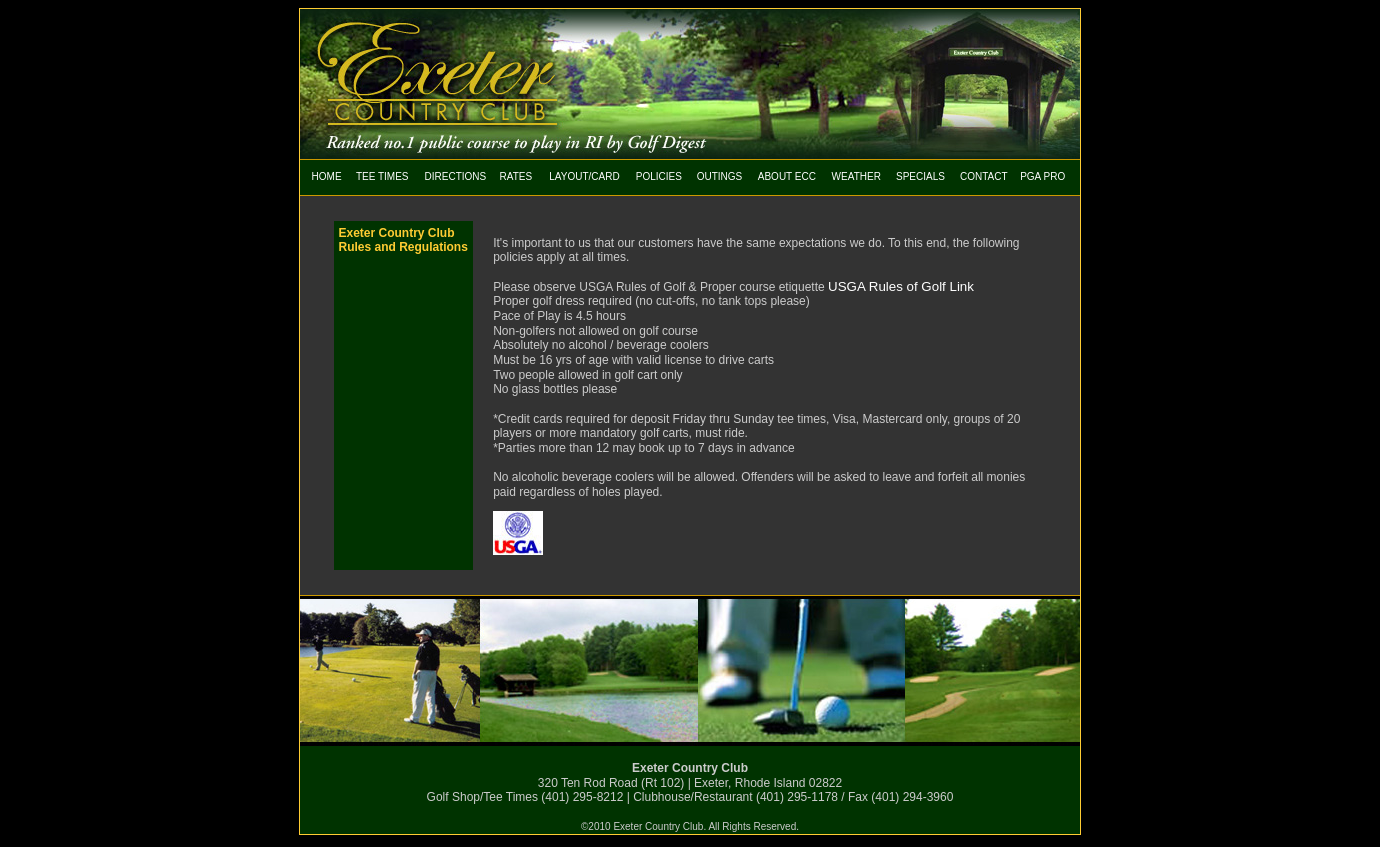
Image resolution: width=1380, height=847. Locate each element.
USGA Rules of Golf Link (901, 286)
